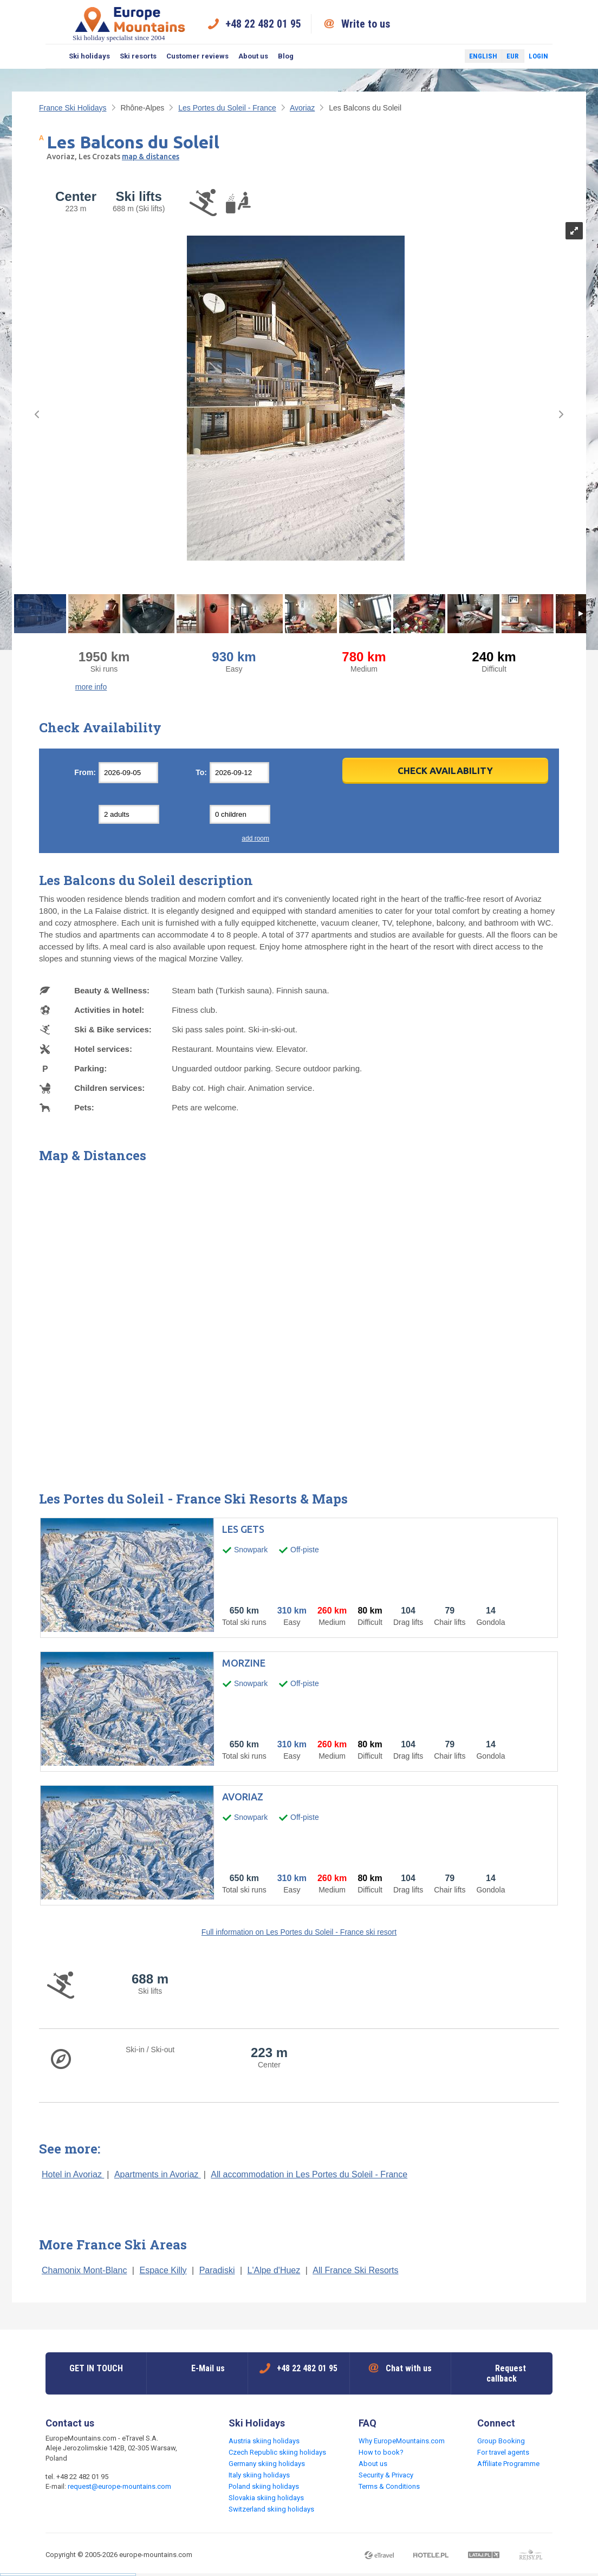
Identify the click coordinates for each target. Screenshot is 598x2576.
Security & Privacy (386, 2475)
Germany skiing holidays (267, 2464)
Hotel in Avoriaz (73, 2174)
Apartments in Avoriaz (157, 2174)
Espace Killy (162, 2270)
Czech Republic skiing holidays (277, 2452)
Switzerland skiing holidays (271, 2509)
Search (55, 56)
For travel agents (503, 2452)
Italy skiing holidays (259, 2475)
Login (538, 56)
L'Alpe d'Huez (274, 2270)
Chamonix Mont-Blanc (84, 2270)
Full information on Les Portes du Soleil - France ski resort (299, 1932)
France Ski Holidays (73, 107)
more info (91, 686)
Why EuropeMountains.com (402, 2441)
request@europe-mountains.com (119, 2486)
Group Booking (501, 2441)
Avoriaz (302, 107)
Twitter (446, 56)
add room (255, 838)
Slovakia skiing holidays (266, 2498)
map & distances (150, 156)
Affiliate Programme (508, 2464)
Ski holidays (89, 56)
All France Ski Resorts (355, 2270)
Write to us (366, 23)
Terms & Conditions (389, 2486)
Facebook (430, 56)
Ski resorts (138, 56)
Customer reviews (197, 56)
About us (253, 56)
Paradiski (217, 2270)
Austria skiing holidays (264, 2441)
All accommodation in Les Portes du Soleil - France (309, 2174)
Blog (286, 56)
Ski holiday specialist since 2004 (130, 23)
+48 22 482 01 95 (263, 23)
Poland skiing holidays (264, 2486)
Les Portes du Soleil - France (227, 107)
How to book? (381, 2452)
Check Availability (445, 770)
